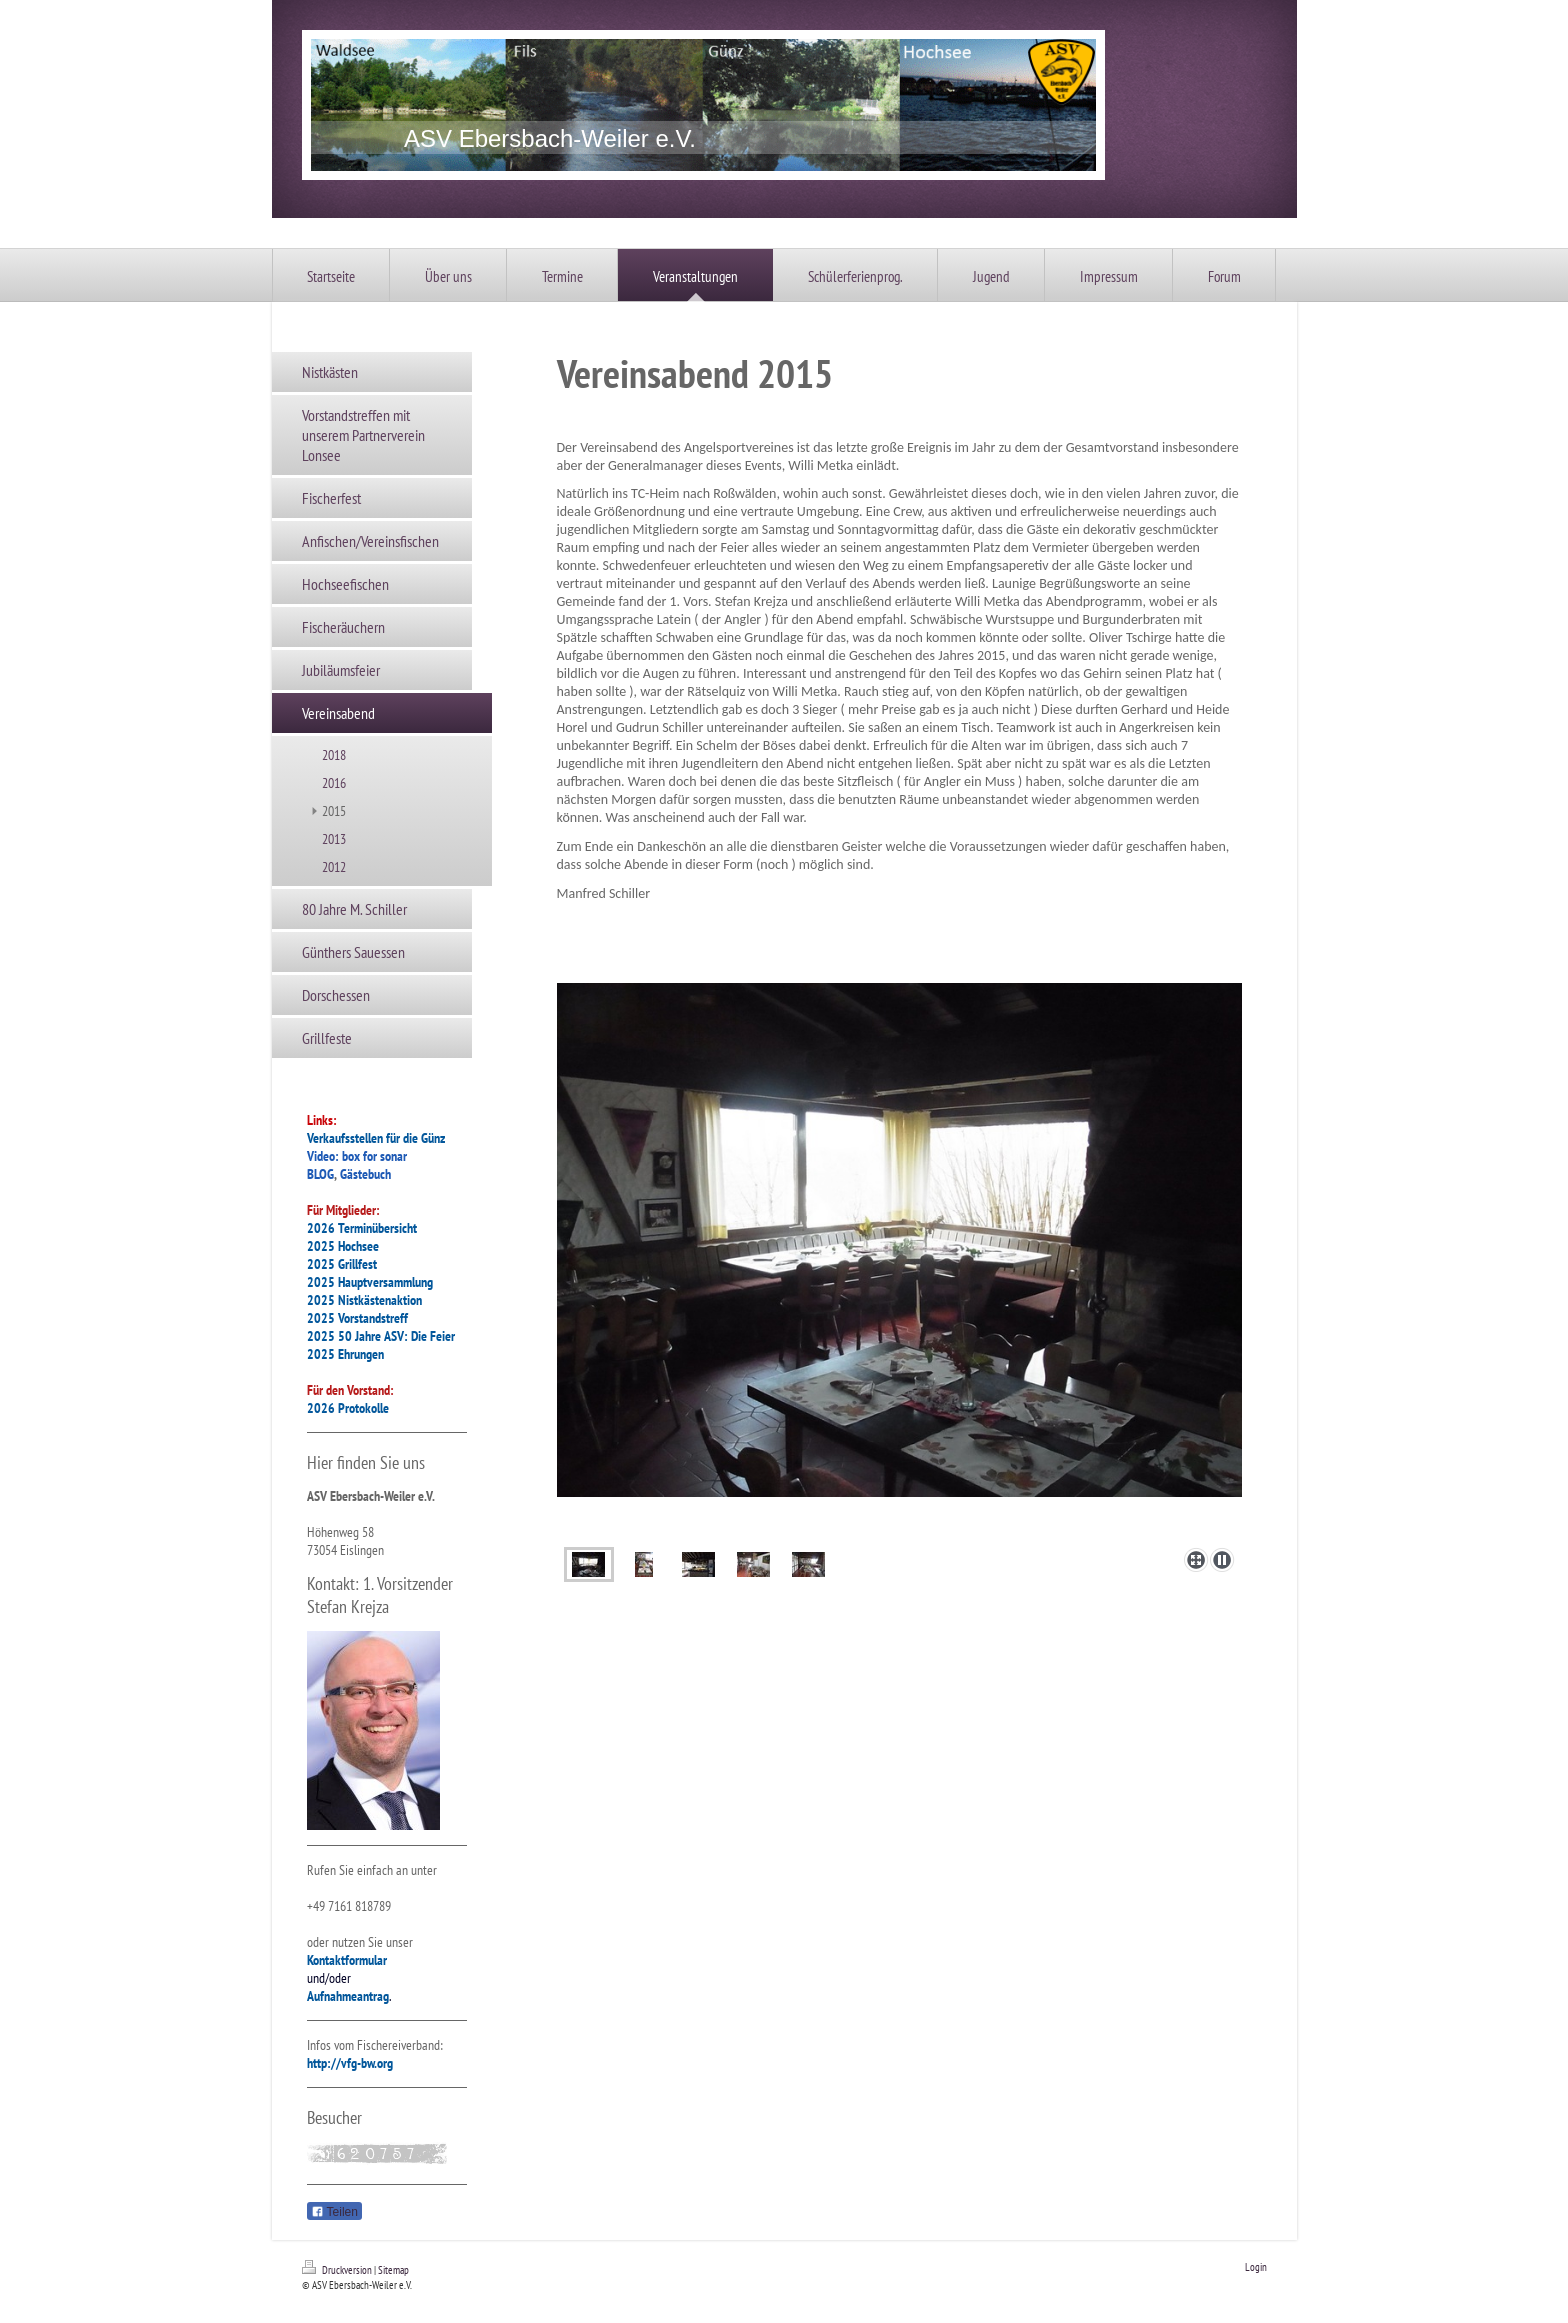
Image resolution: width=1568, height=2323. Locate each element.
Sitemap (393, 2270)
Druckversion (338, 2270)
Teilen (334, 2212)
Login (1256, 2267)
